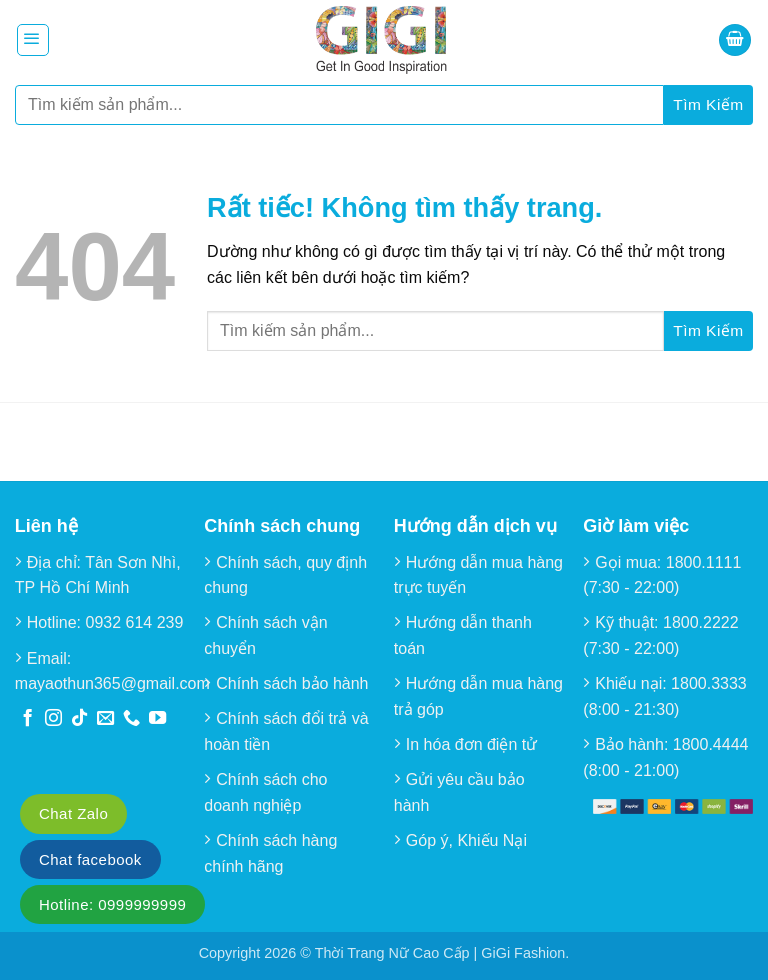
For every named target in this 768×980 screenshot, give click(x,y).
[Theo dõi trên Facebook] (27, 719)
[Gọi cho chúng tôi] (131, 719)
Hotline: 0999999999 (112, 904)
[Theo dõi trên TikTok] (79, 719)
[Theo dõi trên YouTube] (157, 719)
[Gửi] (708, 105)
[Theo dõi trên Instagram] (53, 719)
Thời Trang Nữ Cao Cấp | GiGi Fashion (440, 953)
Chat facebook (90, 859)
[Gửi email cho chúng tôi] (105, 719)
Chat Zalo (73, 813)
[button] (33, 40)
